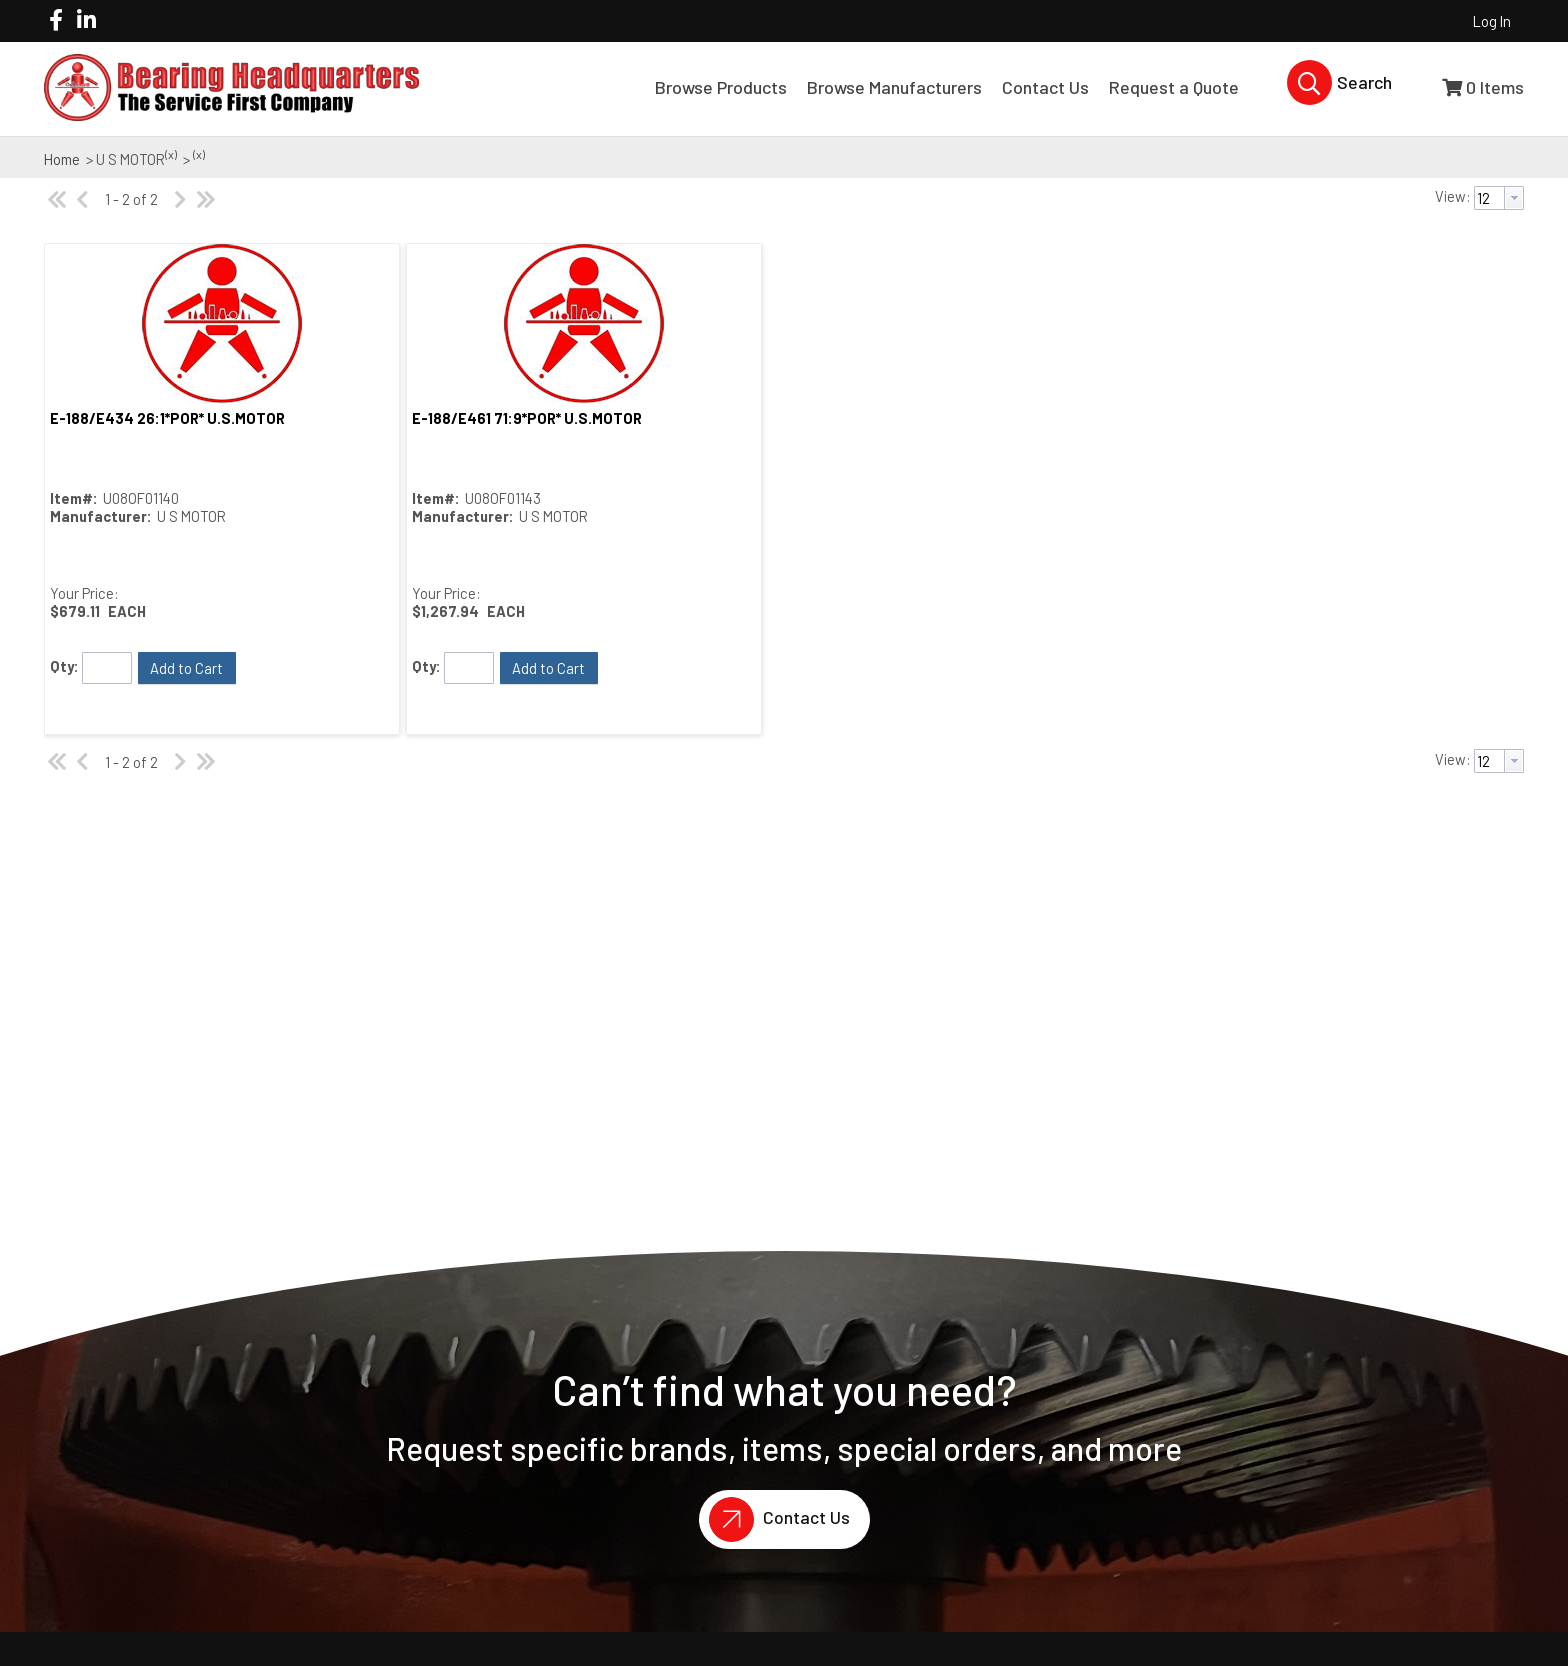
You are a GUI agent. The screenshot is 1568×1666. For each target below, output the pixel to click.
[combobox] (1499, 198)
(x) (171, 154)
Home (62, 159)
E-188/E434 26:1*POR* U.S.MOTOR (167, 418)
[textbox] (1489, 198)
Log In (1492, 21)
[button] (187, 668)
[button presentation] (1514, 198)
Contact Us (774, 1519)
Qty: (64, 666)
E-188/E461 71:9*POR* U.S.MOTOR (527, 418)
